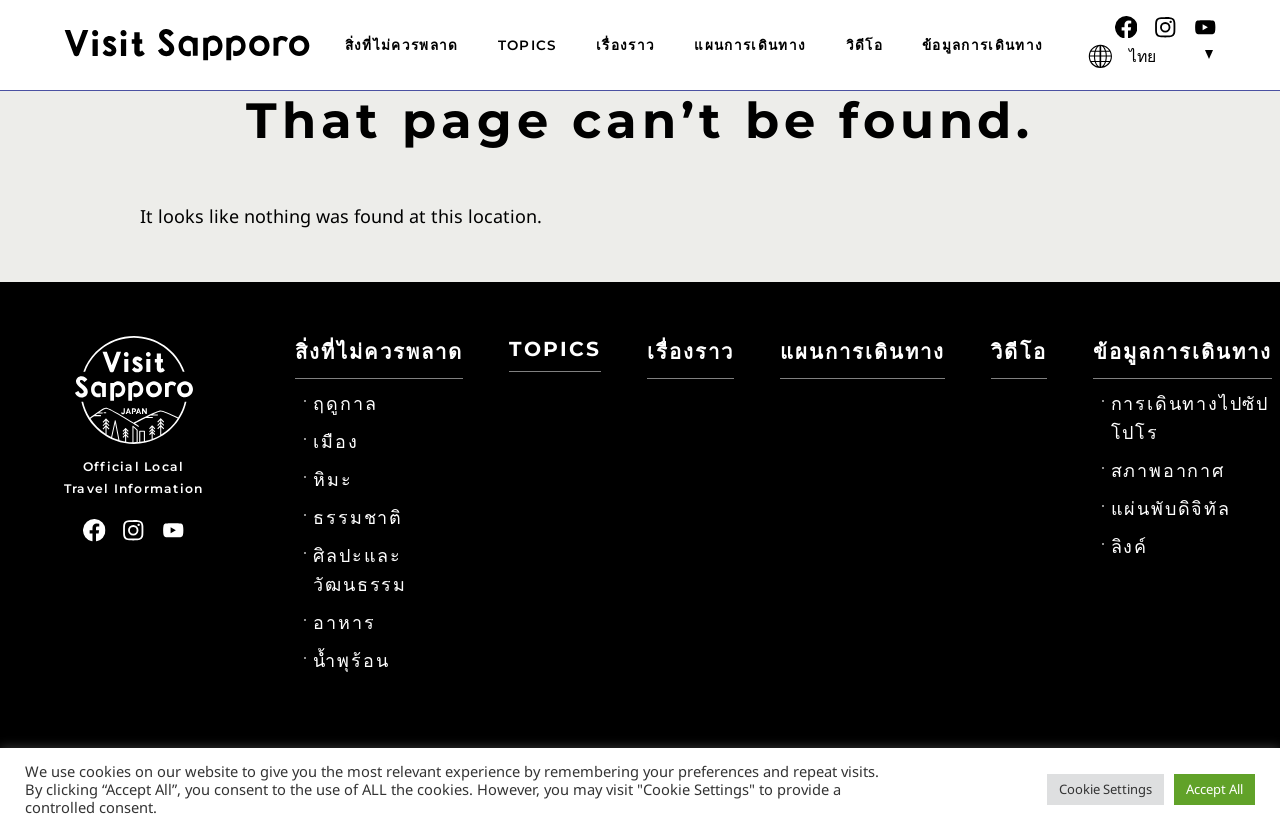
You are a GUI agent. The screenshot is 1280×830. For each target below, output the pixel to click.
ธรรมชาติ (358, 518)
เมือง (335, 442)
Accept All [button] (1214, 789)
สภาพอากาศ (1168, 471)
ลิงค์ (1129, 547)
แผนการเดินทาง (750, 45)
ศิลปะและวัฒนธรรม (360, 570)
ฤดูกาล (345, 404)
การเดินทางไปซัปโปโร (1190, 418)
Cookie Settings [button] (1105, 789)
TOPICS (527, 45)
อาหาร (344, 623)
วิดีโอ (864, 45)
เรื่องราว (625, 45)
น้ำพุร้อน (351, 661)
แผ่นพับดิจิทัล (1171, 509)
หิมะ (332, 480)
